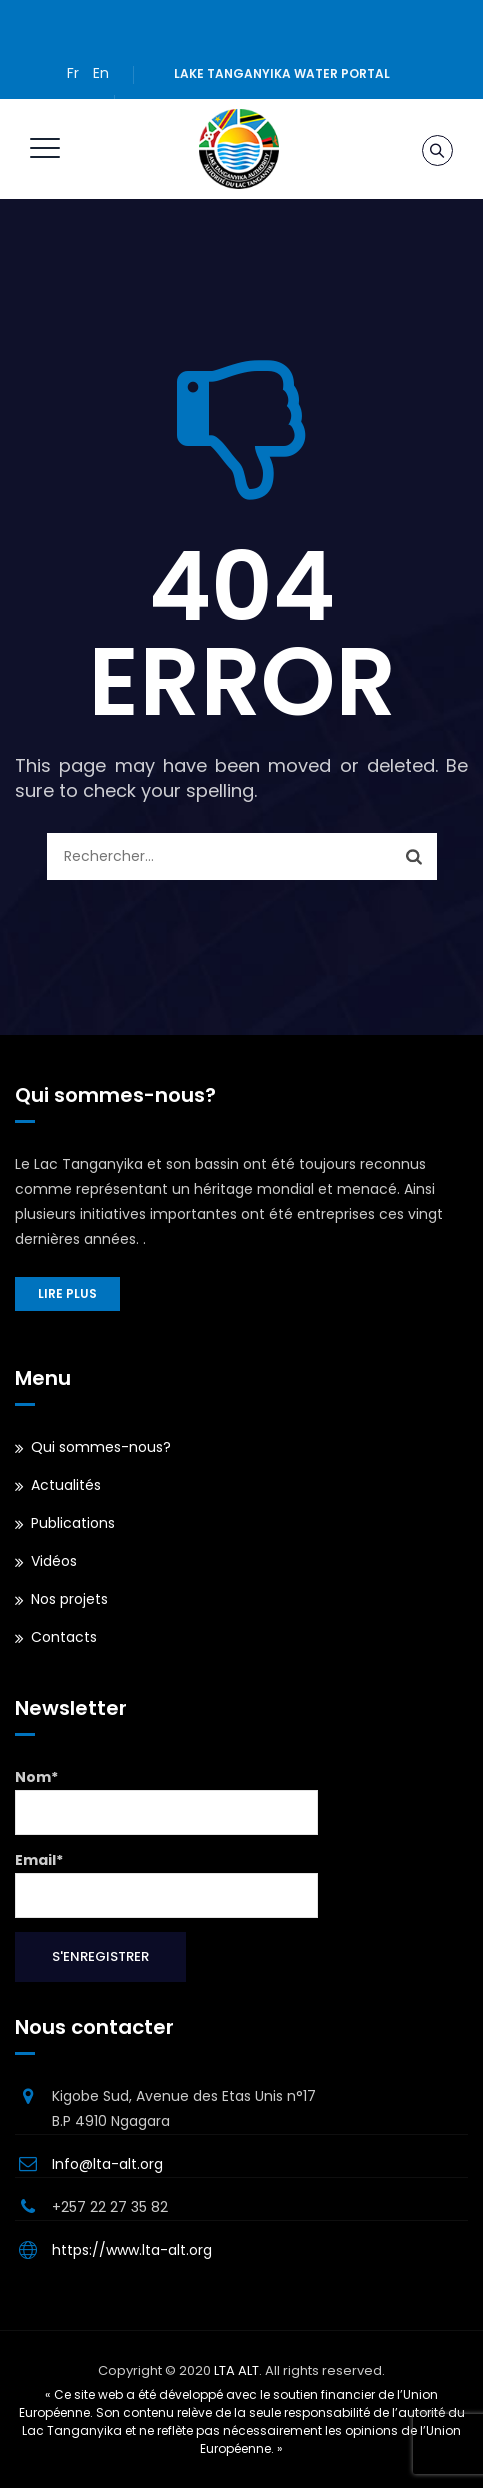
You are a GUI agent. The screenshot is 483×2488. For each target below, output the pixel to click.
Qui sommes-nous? (101, 1447)
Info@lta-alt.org (107, 2164)
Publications (73, 1523)
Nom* (166, 1801)
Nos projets (69, 1599)
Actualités (66, 1485)
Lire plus (67, 1293)
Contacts (64, 1637)
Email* (166, 1884)
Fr (73, 73)
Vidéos (54, 1561)
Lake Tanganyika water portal (282, 73)
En (101, 73)
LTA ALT (236, 2370)
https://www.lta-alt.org (132, 2250)
